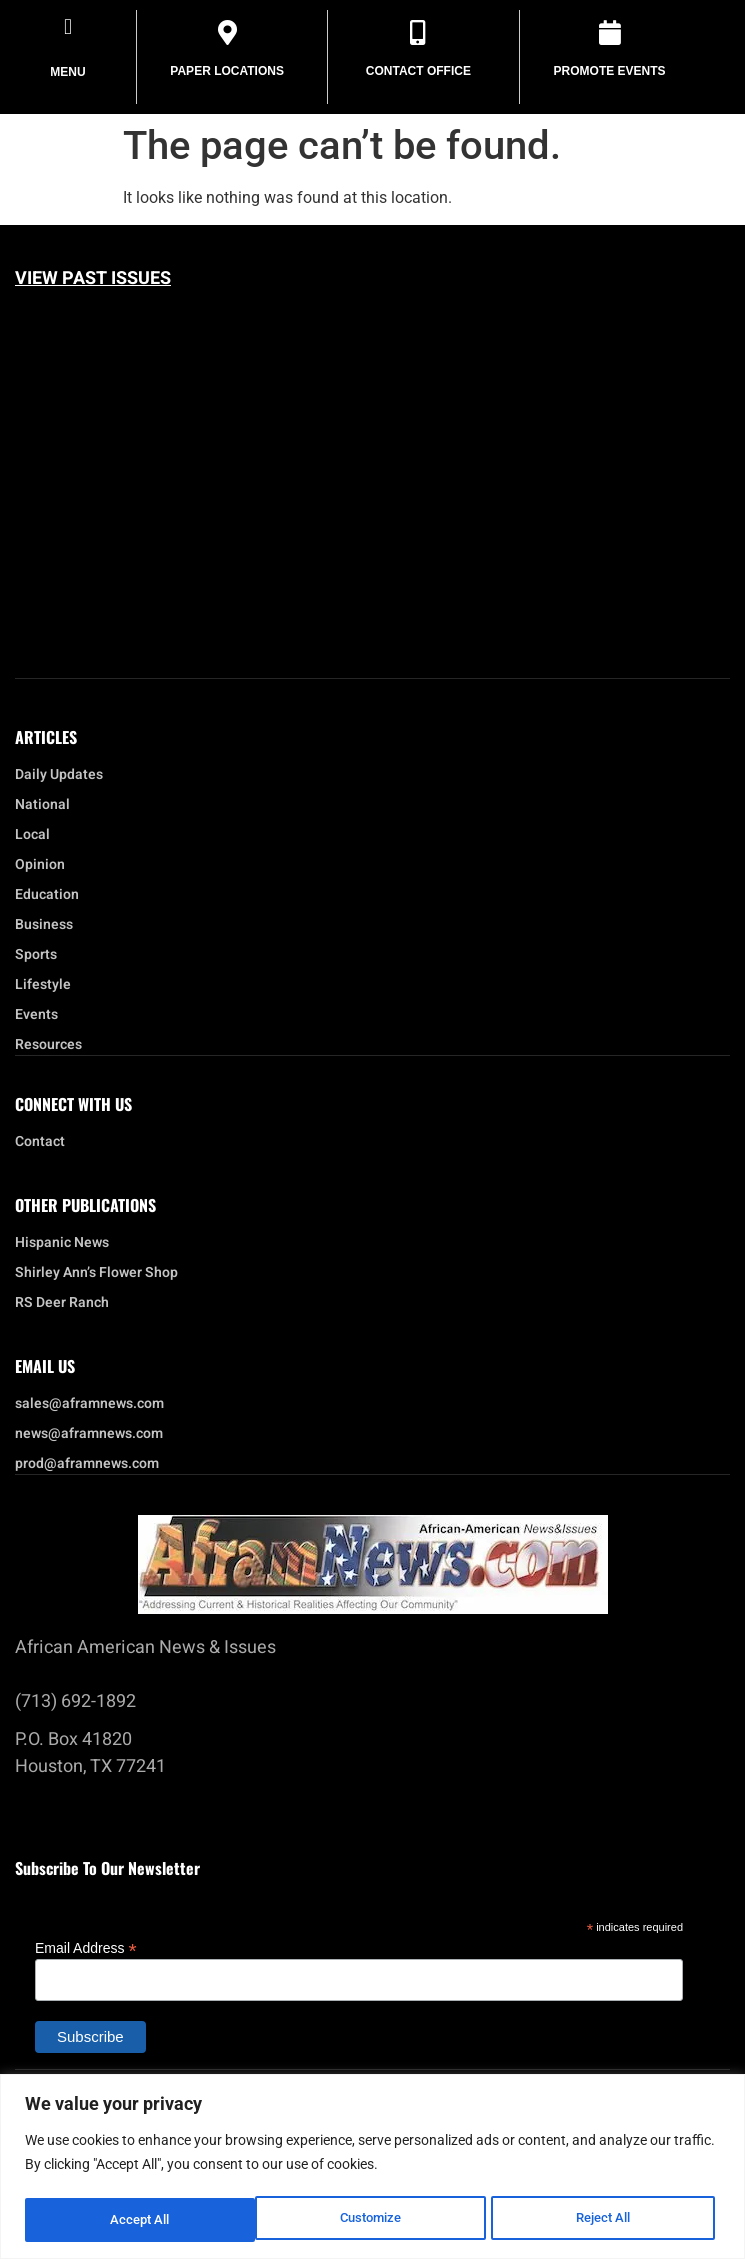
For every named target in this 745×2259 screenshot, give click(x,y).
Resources (48, 1045)
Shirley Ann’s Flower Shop (96, 1273)
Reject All (374, 2220)
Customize (140, 2220)
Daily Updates (59, 775)
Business (44, 925)
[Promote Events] (609, 32)
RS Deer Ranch (62, 1303)
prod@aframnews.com (87, 1464)
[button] (67, 26)
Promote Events (610, 71)
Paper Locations (227, 71)
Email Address (86, 1947)
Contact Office (418, 71)
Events (41, 1015)
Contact (40, 1142)
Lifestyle (48, 985)
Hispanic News (62, 1243)
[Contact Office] (418, 32)
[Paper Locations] (227, 32)
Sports (36, 955)
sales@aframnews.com (89, 1404)
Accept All (607, 2220)
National (47, 805)
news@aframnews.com (89, 1434)
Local (37, 835)
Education (47, 895)
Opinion (40, 865)
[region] (372, 2167)
